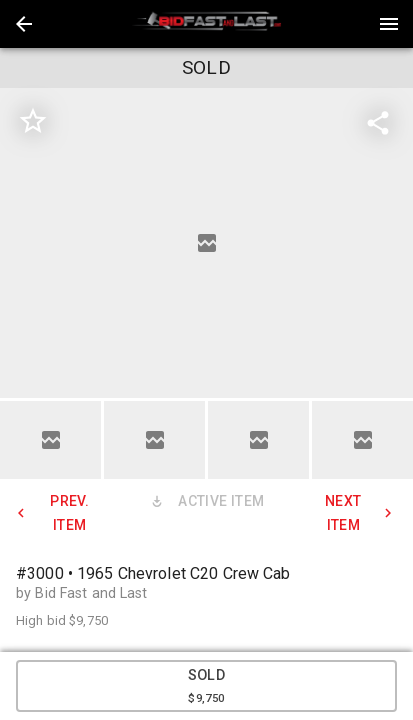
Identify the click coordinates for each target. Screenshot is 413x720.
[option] (206, 243)
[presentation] (207, 24)
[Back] (24, 24)
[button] (24, 24)
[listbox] (206, 243)
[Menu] (389, 24)
